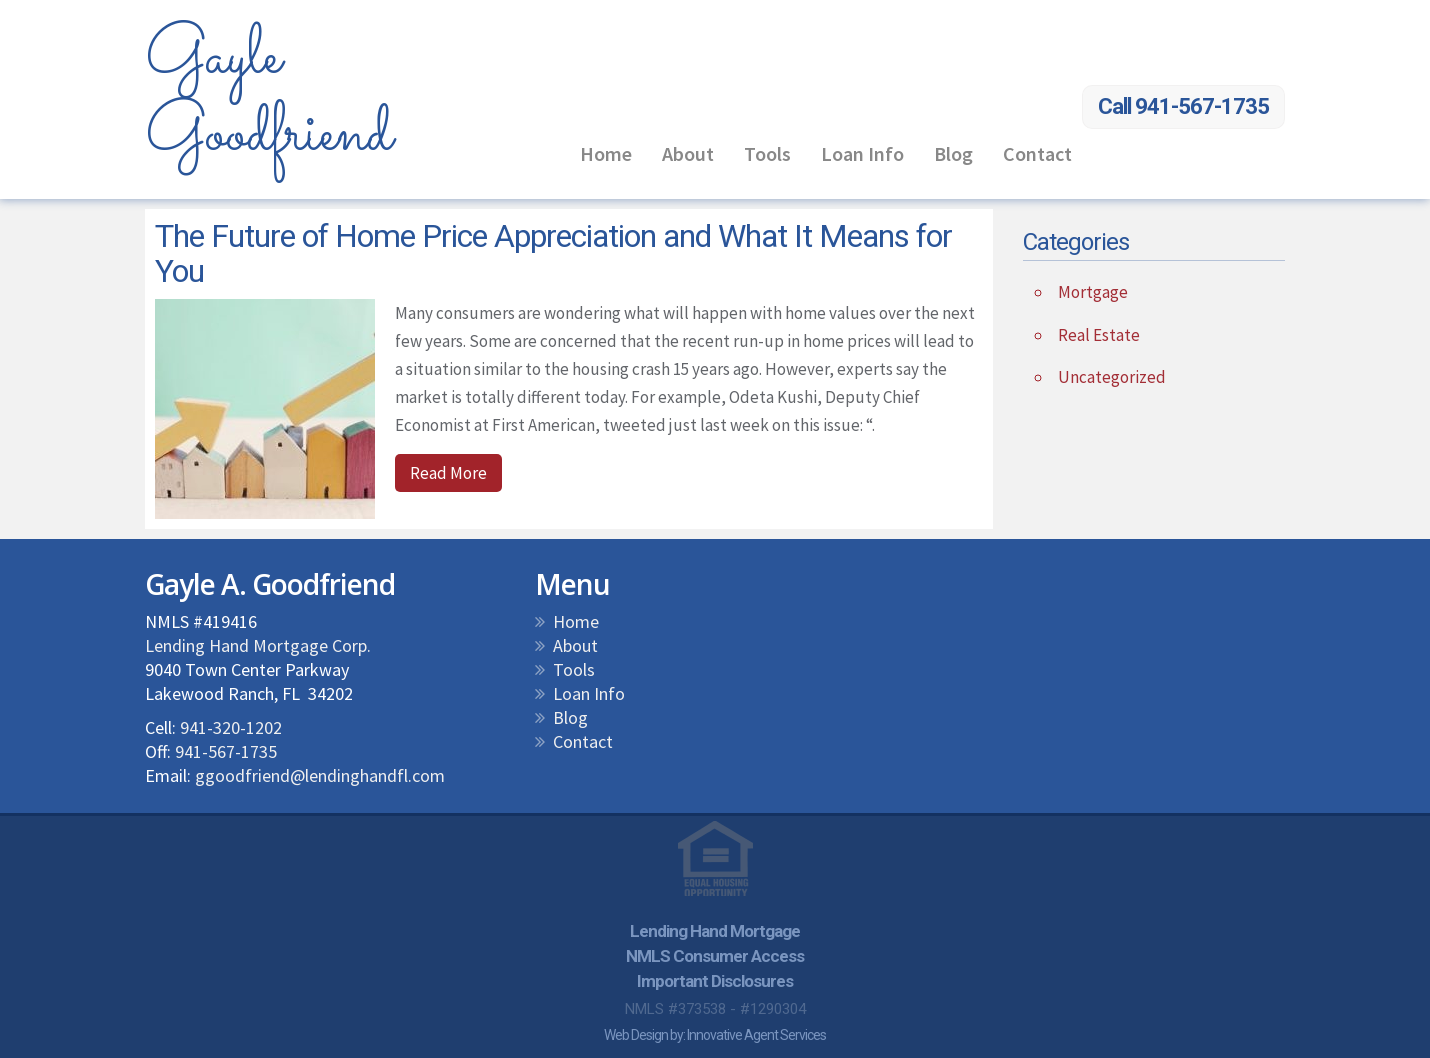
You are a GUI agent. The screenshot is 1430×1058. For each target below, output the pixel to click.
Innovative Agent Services (756, 1035)
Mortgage (1093, 292)
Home (606, 153)
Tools (767, 153)
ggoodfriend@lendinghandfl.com (320, 775)
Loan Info (862, 153)
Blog (953, 153)
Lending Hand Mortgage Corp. (258, 645)
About (688, 153)
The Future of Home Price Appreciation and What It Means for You (553, 253)
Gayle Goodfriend (268, 96)
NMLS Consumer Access (715, 956)
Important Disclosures (715, 981)
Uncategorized (1112, 377)
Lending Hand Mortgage (715, 931)
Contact (1037, 153)
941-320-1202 (231, 727)
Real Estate (1099, 335)
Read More (448, 473)
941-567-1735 (226, 751)
